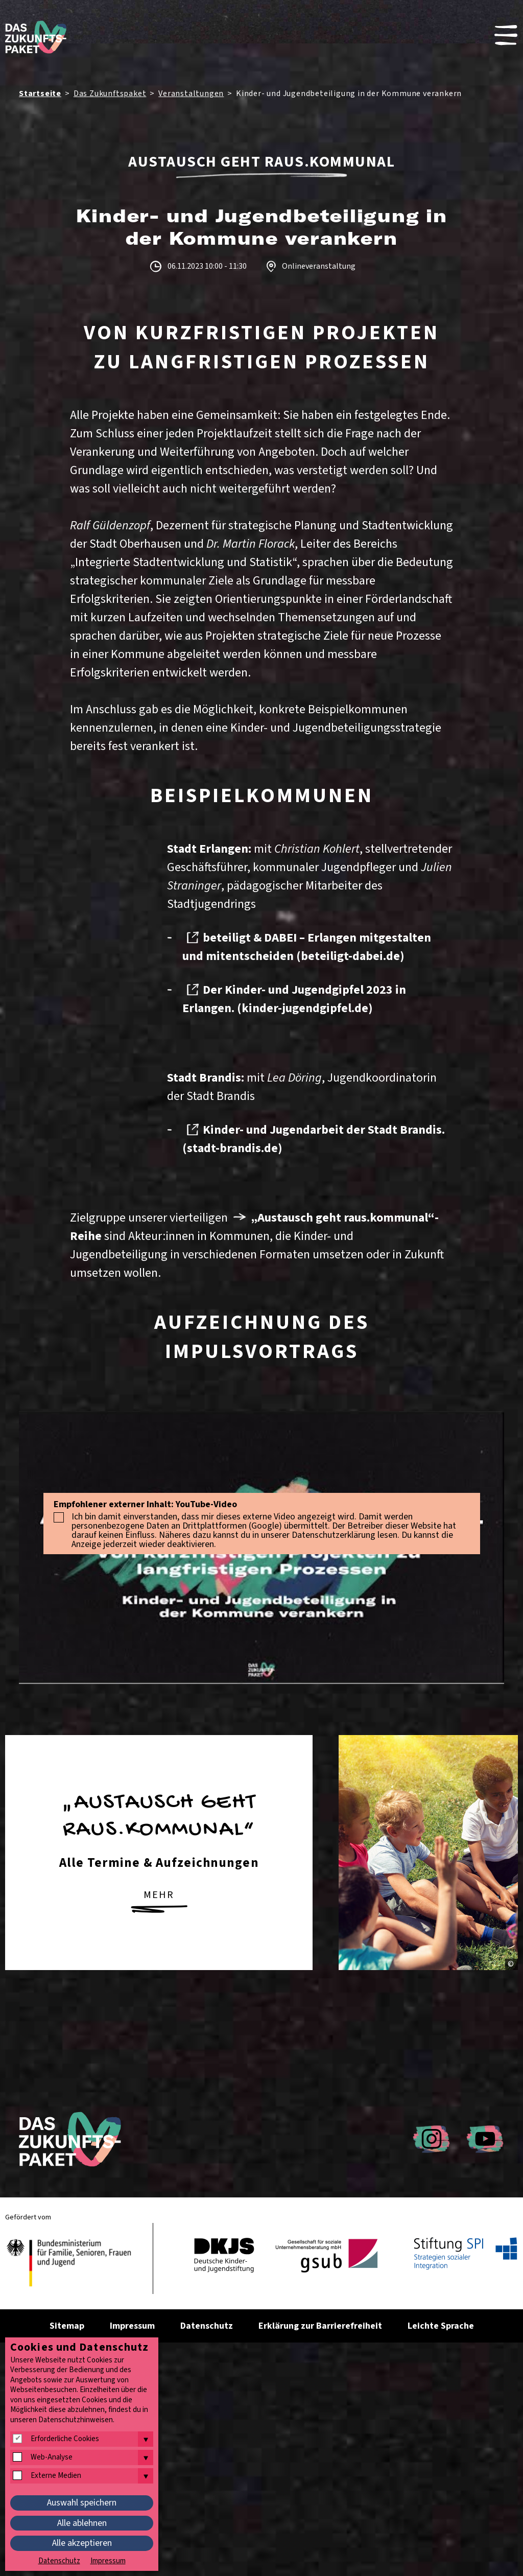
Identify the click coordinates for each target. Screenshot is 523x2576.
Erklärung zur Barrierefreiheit (320, 2326)
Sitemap (67, 2326)
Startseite (40, 93)
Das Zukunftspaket (110, 93)
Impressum (132, 2326)
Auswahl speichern (81, 2502)
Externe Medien (56, 2476)
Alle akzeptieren (82, 2543)
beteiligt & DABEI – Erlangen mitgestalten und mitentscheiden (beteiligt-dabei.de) (306, 947)
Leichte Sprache (441, 2326)
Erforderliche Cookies (65, 2439)
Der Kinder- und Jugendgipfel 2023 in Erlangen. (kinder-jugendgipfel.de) (294, 999)
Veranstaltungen (191, 93)
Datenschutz (206, 2326)
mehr (159, 1901)
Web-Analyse (52, 2457)
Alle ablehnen (82, 2523)
